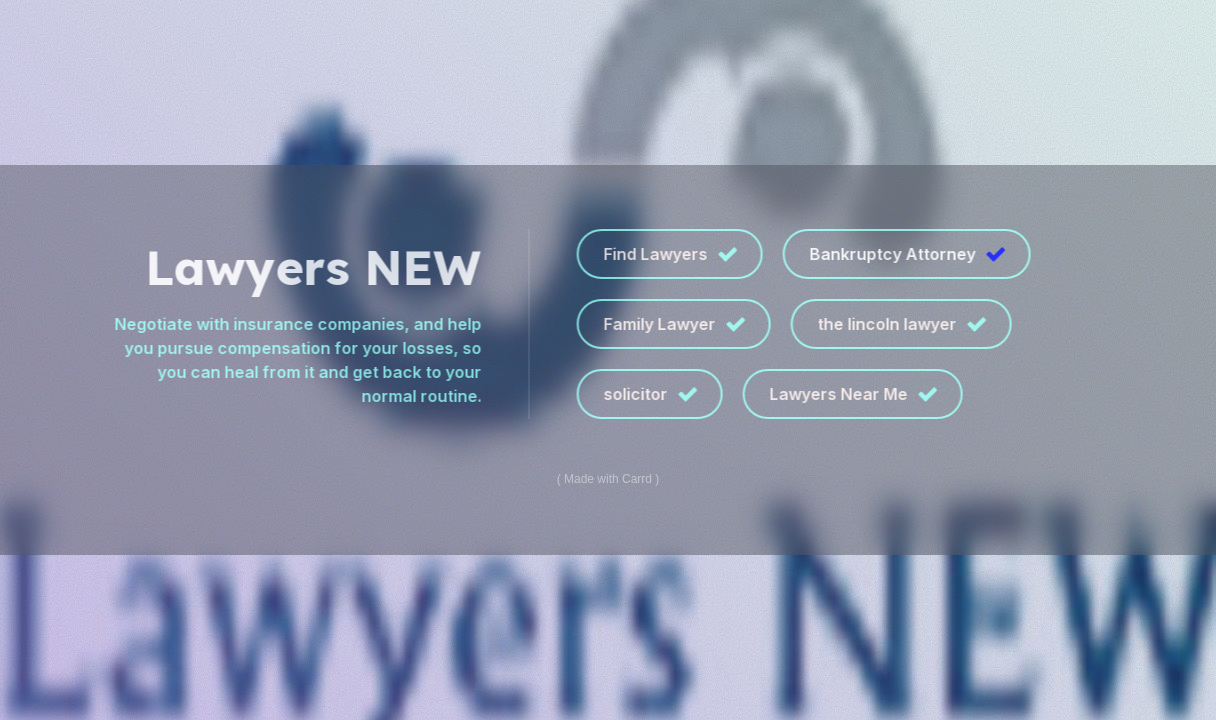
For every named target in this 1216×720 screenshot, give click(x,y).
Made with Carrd (608, 479)
